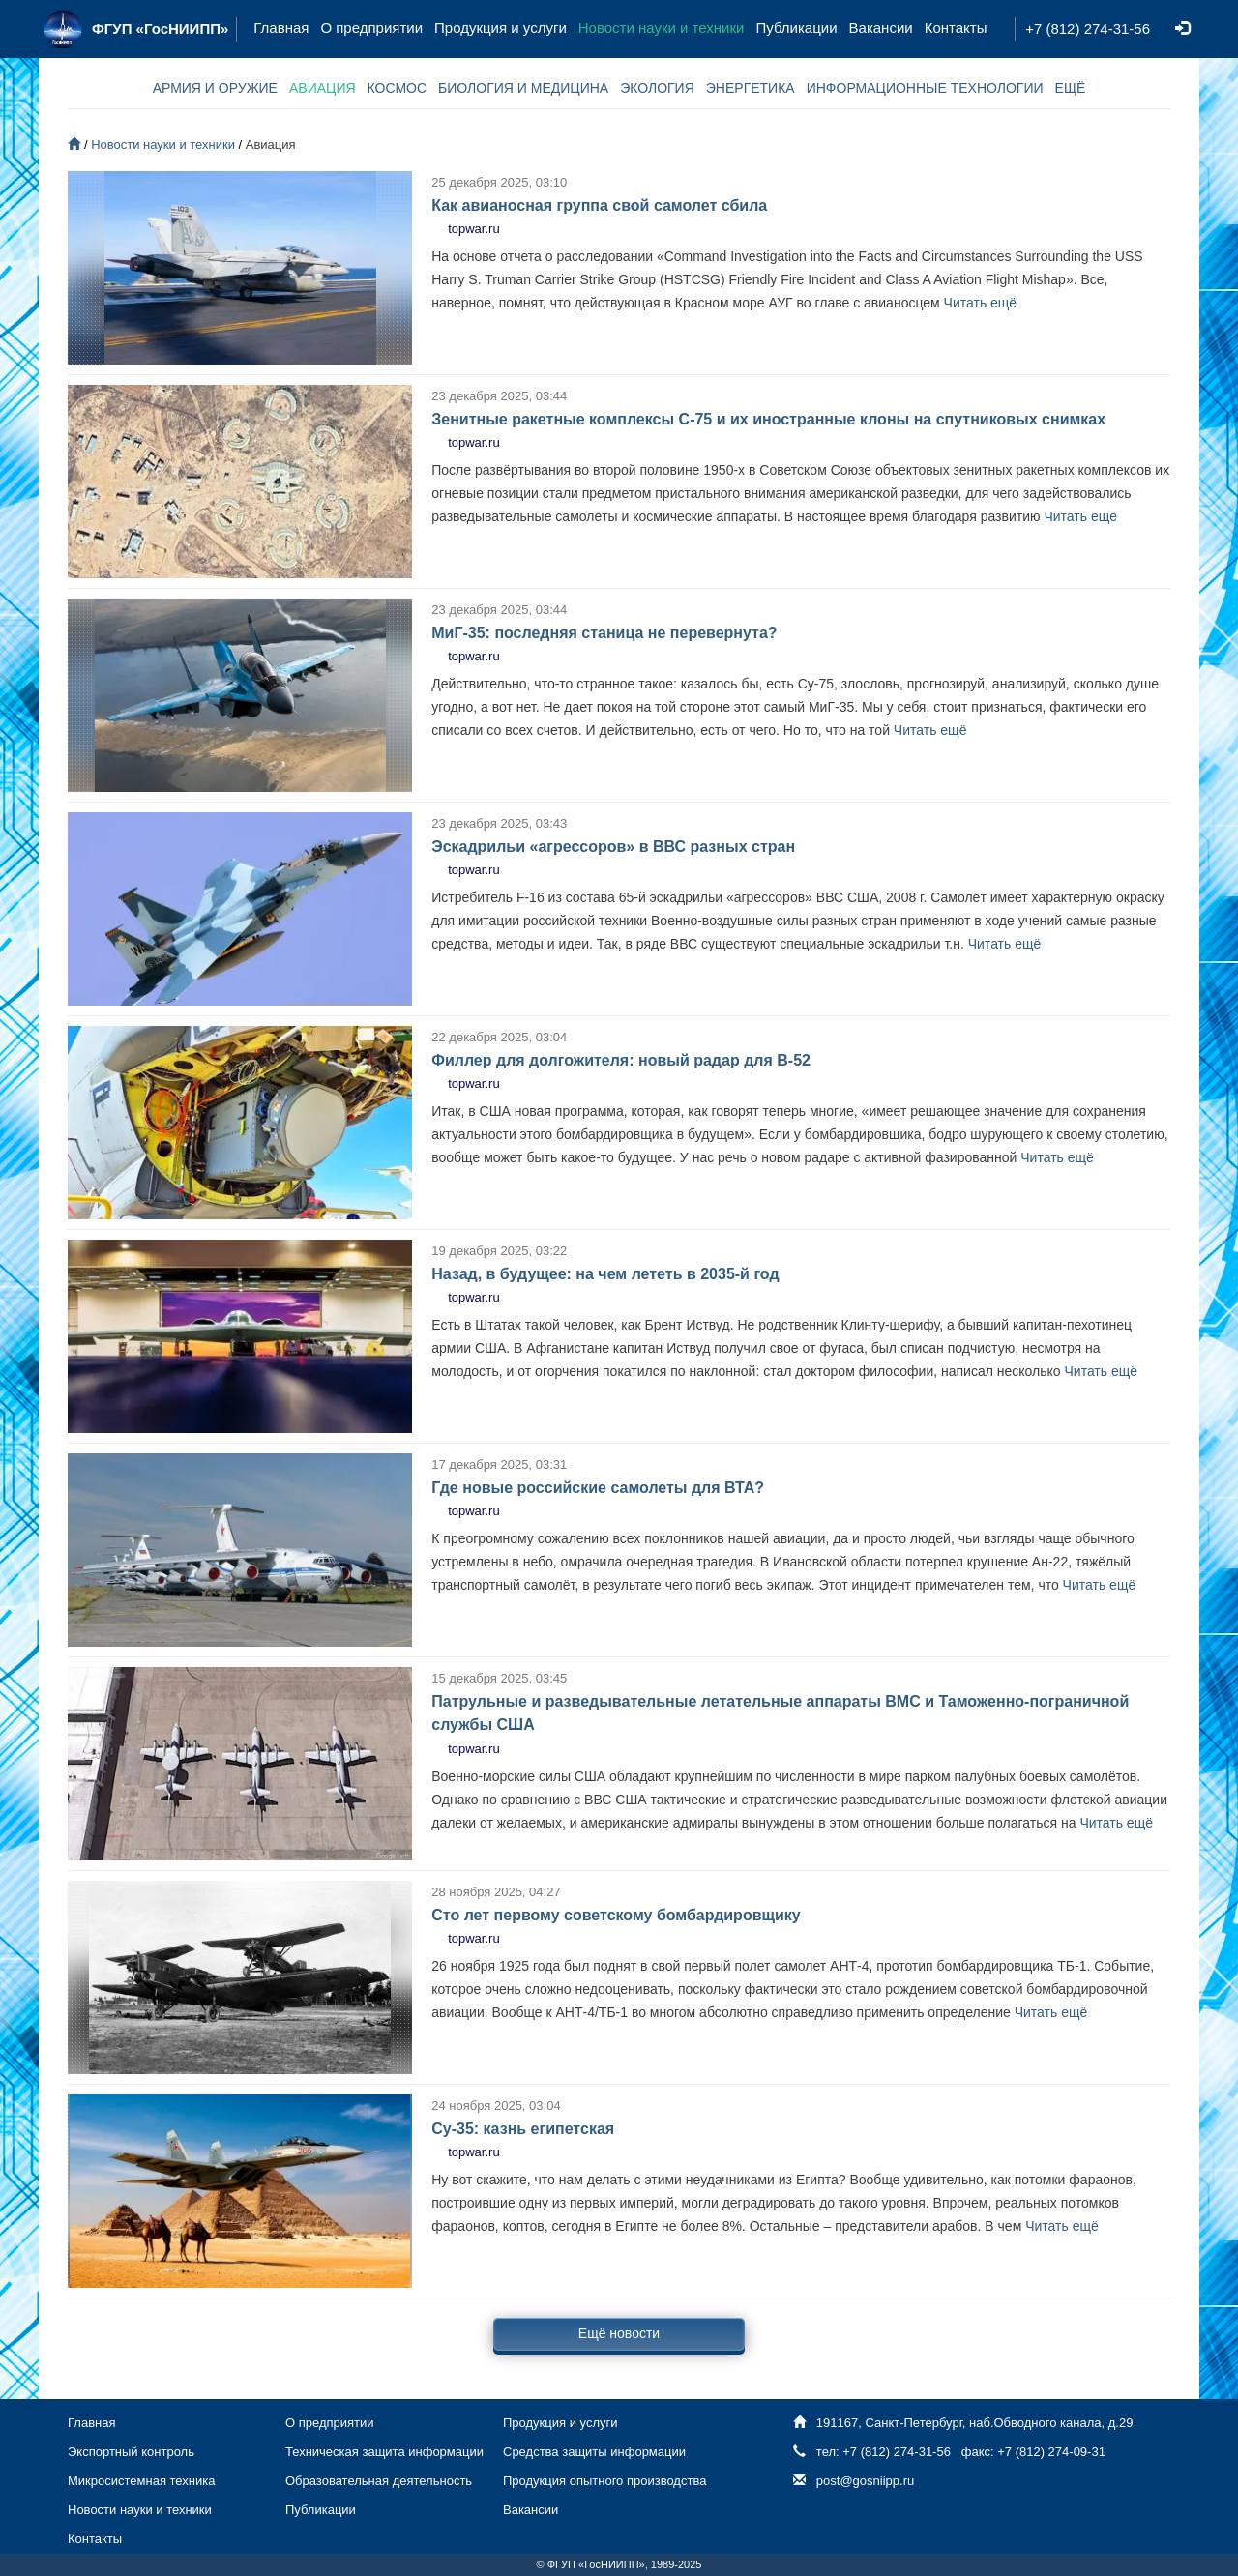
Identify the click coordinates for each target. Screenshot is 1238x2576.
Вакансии (881, 28)
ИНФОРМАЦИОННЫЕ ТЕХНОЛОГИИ (925, 88)
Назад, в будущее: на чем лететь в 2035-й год (605, 1274)
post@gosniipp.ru (865, 2481)
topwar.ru (473, 228)
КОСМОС (397, 88)
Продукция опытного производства (604, 2481)
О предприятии (371, 28)
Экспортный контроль (131, 2451)
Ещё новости (619, 2333)
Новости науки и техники (661, 28)
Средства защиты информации (594, 2451)
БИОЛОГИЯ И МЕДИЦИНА (523, 88)
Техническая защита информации (384, 2451)
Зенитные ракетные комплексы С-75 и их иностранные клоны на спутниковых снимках (768, 419)
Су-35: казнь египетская (522, 2129)
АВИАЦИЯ (322, 88)
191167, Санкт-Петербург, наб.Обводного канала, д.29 (975, 2422)
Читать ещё (980, 302)
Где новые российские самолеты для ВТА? (597, 1487)
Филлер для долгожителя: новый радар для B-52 (621, 1060)
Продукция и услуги (500, 28)
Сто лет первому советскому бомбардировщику (616, 1915)
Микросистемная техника (141, 2481)
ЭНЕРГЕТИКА (750, 88)
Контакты (956, 28)
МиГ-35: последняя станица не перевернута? (604, 633)
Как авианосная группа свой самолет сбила (599, 205)
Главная (281, 28)
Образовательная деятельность (378, 2481)
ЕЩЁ (1070, 88)
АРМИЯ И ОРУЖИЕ (215, 88)
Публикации (796, 28)
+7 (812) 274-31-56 (1087, 28)
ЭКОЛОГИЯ (657, 88)
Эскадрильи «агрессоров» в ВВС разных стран (613, 846)
